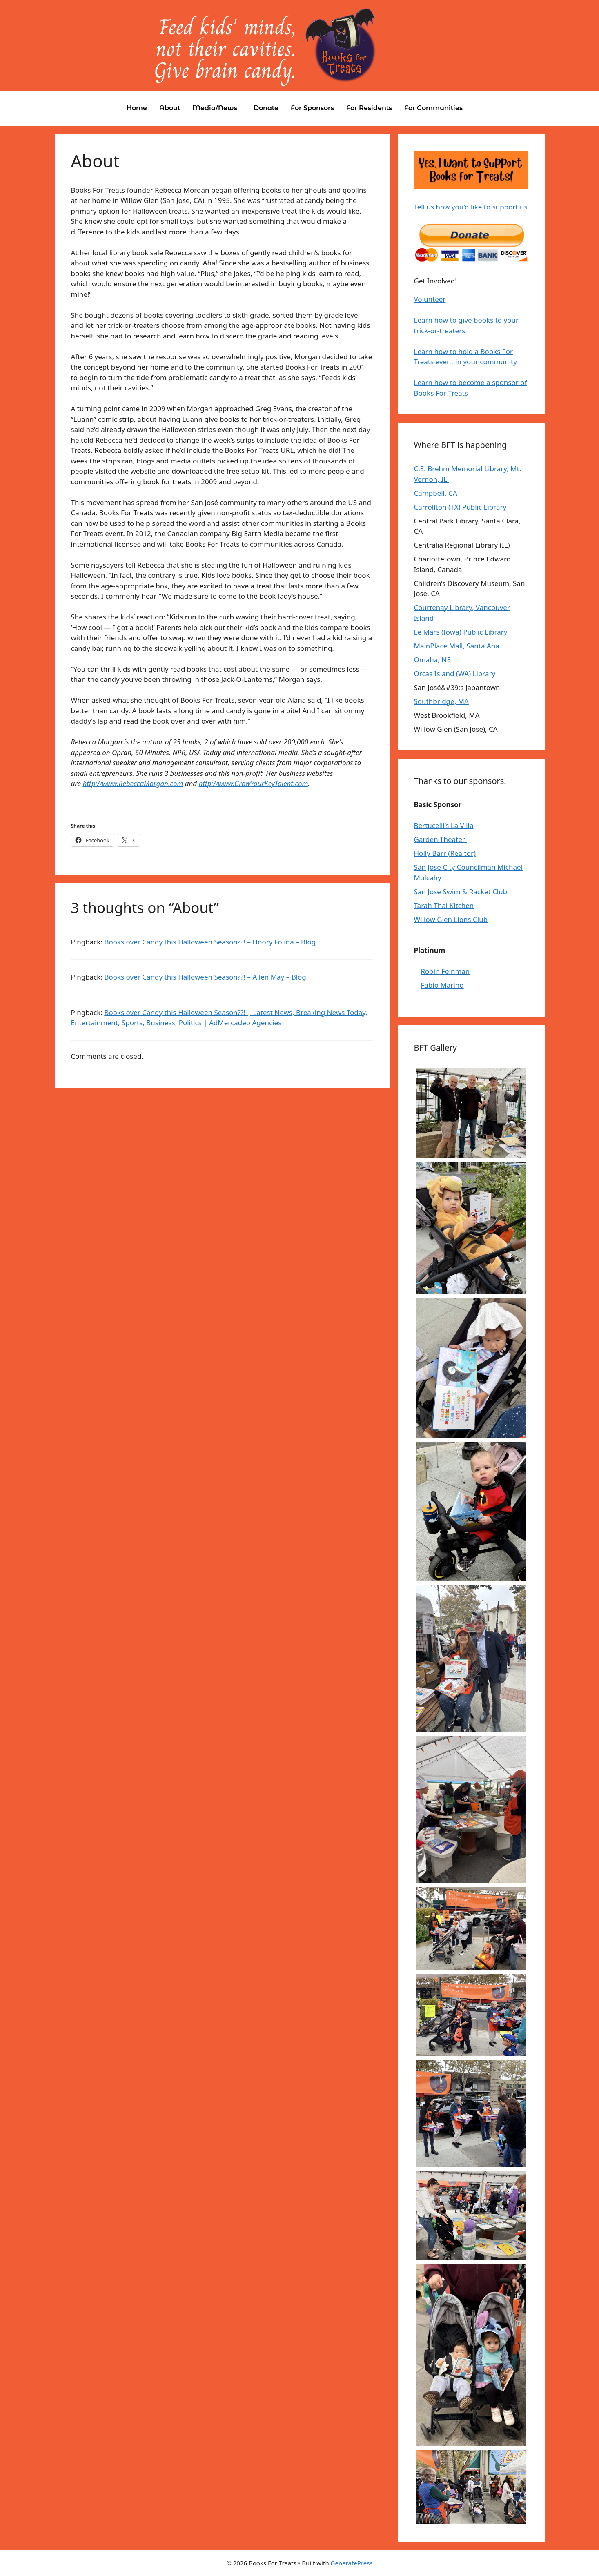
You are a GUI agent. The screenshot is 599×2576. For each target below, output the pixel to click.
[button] (216, 108)
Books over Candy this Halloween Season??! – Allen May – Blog (205, 977)
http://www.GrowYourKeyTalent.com (253, 783)
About (169, 108)
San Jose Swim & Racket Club (461, 891)
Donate (266, 108)
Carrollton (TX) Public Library (460, 507)
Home (137, 108)
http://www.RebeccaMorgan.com (133, 783)
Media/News (214, 108)
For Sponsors (312, 108)
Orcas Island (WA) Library (455, 673)
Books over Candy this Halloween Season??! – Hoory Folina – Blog (210, 941)
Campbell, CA (435, 493)
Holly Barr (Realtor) (445, 853)
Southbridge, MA (441, 701)
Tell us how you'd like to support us (471, 207)
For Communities (433, 108)
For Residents (369, 108)
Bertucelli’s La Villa (444, 825)
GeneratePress (352, 2563)
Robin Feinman (445, 971)
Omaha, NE (432, 659)
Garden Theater (440, 839)
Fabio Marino (442, 985)
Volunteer (430, 299)
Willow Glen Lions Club (451, 919)
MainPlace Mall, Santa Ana (456, 645)
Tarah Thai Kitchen (444, 905)
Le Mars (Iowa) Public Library (461, 632)
